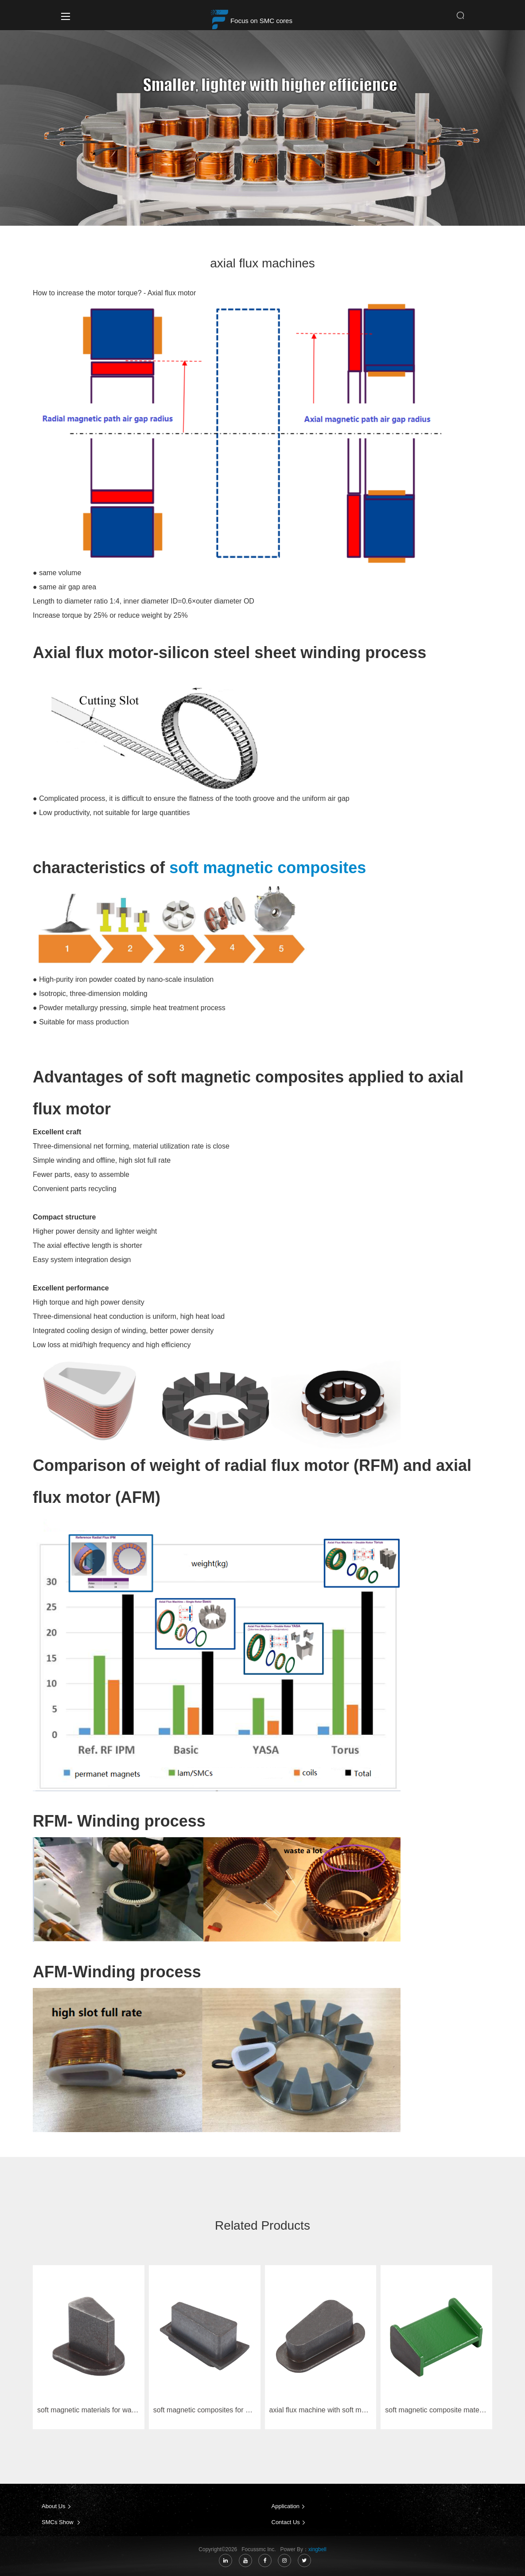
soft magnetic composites (267, 868)
